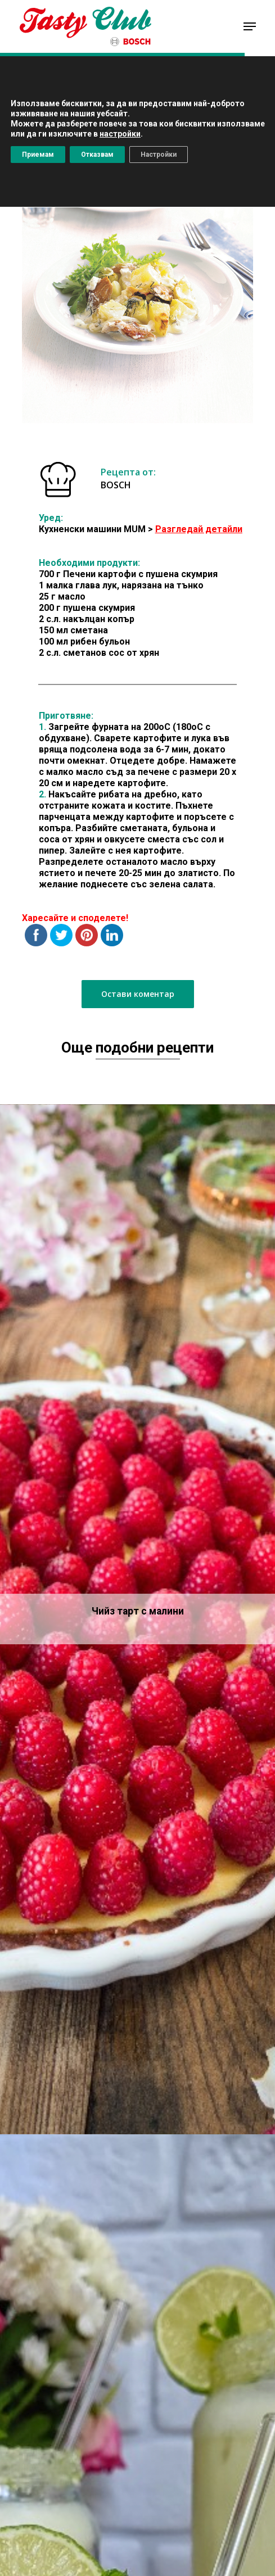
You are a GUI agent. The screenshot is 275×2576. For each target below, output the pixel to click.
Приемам (38, 154)
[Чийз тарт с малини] (137, 1619)
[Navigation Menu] (250, 26)
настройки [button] (120, 133)
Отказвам (97, 154)
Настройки (159, 154)
